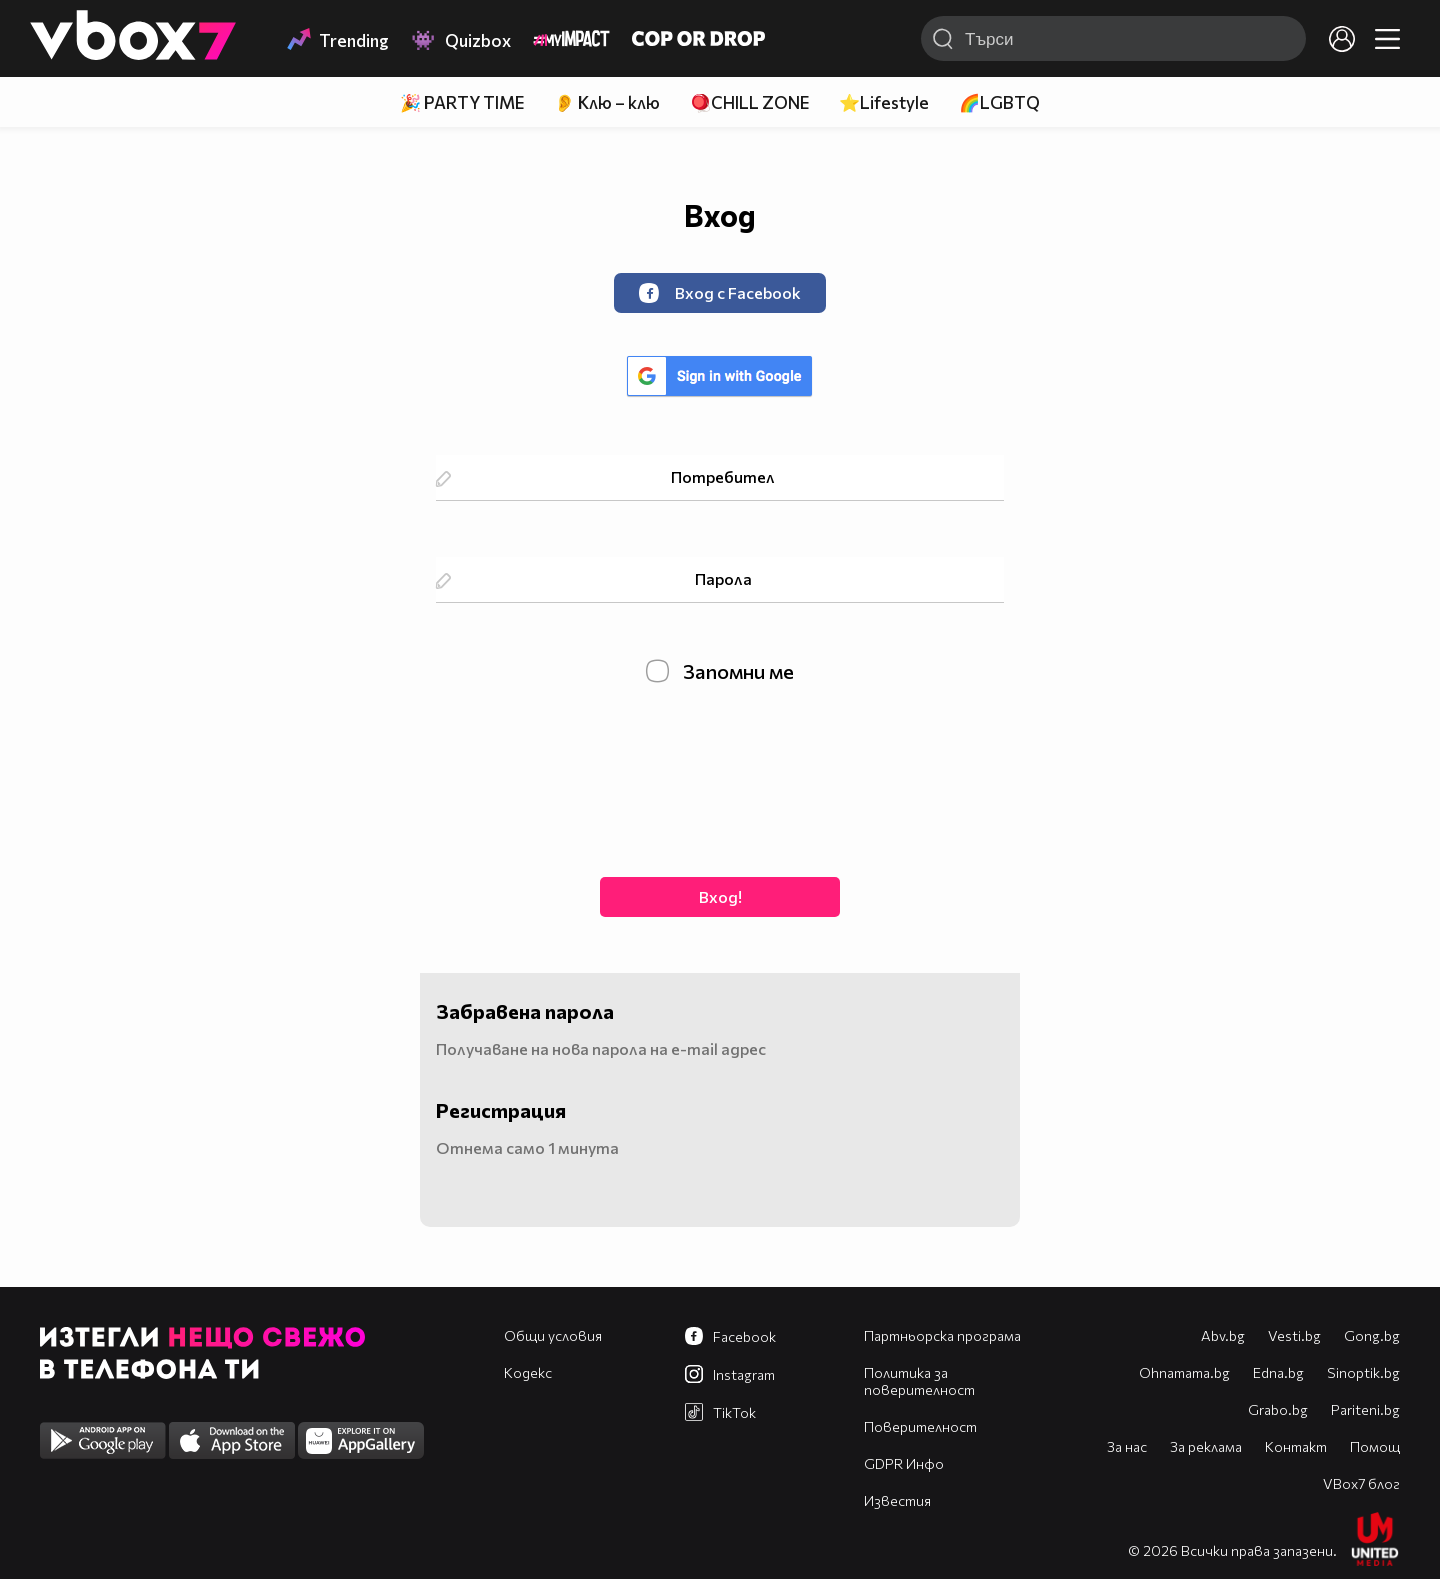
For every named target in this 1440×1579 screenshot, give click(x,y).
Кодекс (528, 1372)
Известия (897, 1500)
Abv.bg (1223, 1335)
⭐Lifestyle (884, 102)
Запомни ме (720, 671)
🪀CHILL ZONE (749, 102)
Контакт (1296, 1446)
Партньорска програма (942, 1335)
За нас (1127, 1446)
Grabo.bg (1278, 1409)
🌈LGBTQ (999, 102)
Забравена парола (525, 1011)
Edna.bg (1278, 1372)
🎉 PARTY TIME (462, 102)
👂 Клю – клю (607, 102)
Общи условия (553, 1335)
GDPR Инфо (904, 1463)
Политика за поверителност (919, 1381)
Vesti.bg (1294, 1335)
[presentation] (720, 778)
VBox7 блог (1361, 1483)
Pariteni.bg (1365, 1409)
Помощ (1375, 1446)
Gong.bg (1372, 1335)
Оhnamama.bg (1184, 1372)
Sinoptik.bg (1363, 1372)
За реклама (1206, 1446)
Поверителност (920, 1426)
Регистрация (501, 1110)
